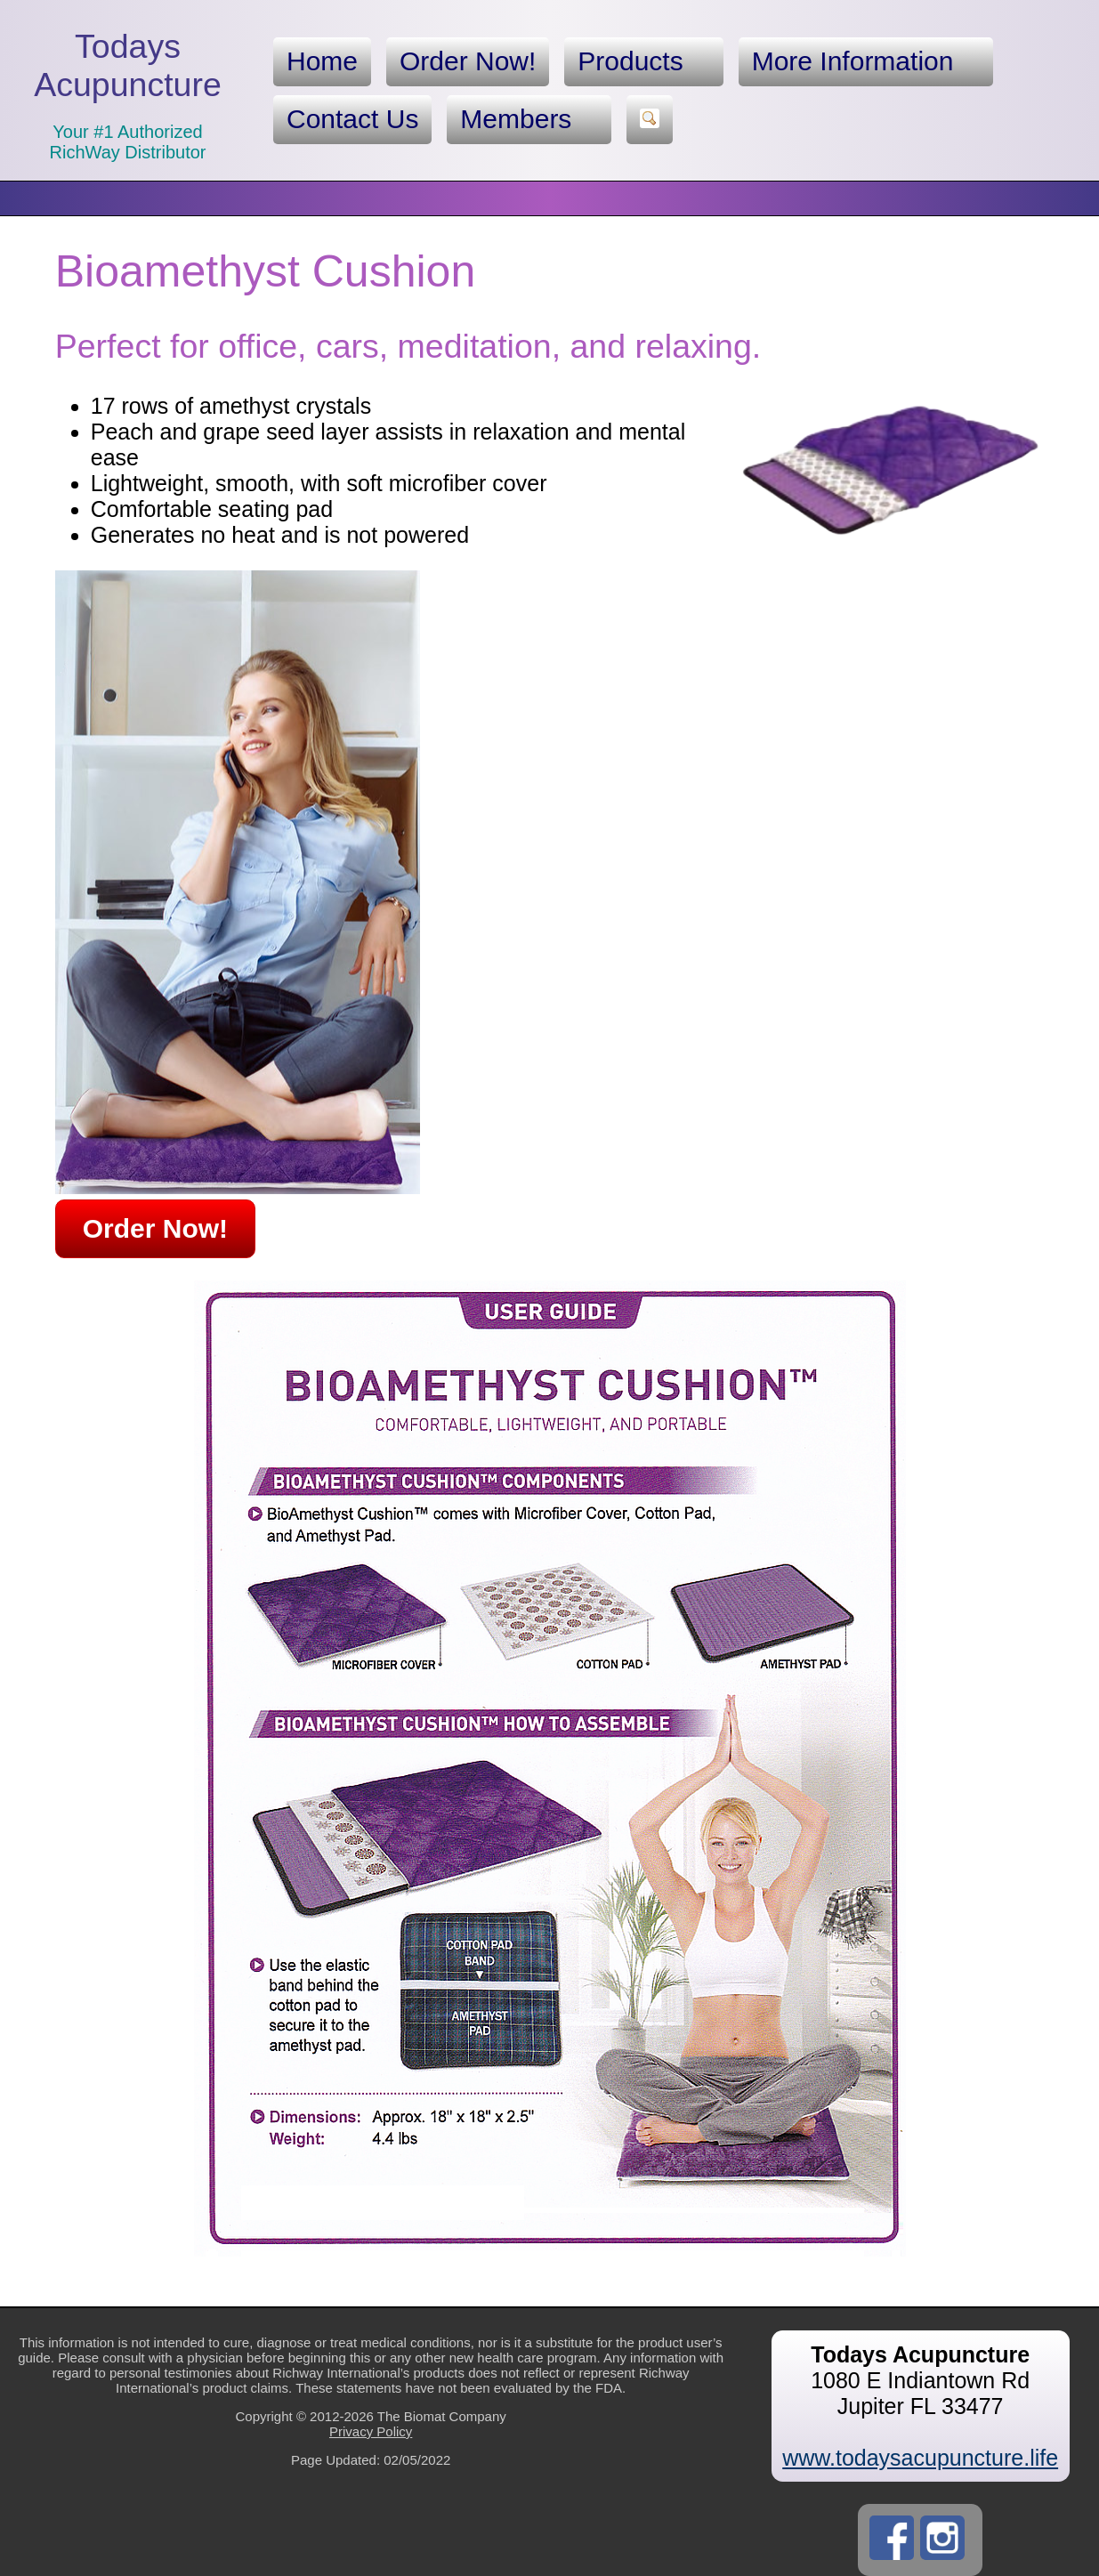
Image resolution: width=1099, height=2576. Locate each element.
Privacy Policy (370, 2431)
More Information (866, 61)
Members (529, 119)
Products (643, 61)
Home (322, 61)
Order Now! (468, 61)
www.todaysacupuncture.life (920, 2457)
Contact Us (352, 118)
